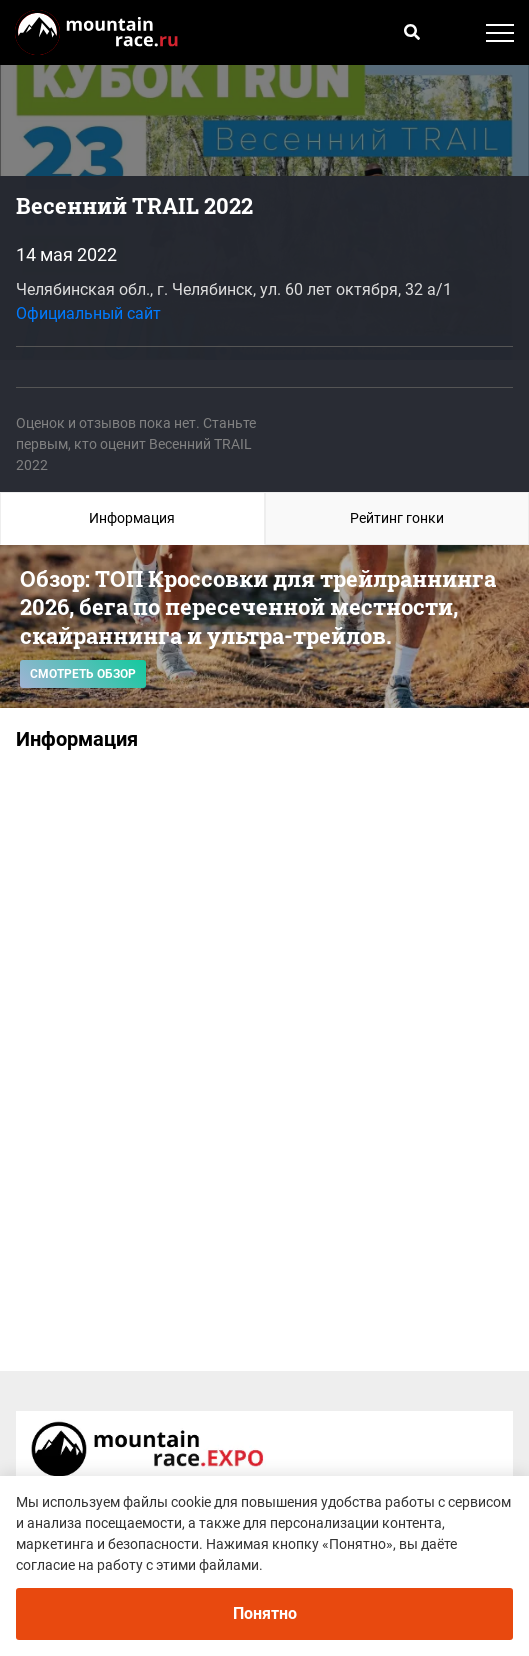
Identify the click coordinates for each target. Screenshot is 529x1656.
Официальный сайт (88, 313)
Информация (132, 518)
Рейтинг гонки (397, 518)
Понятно (265, 1613)
